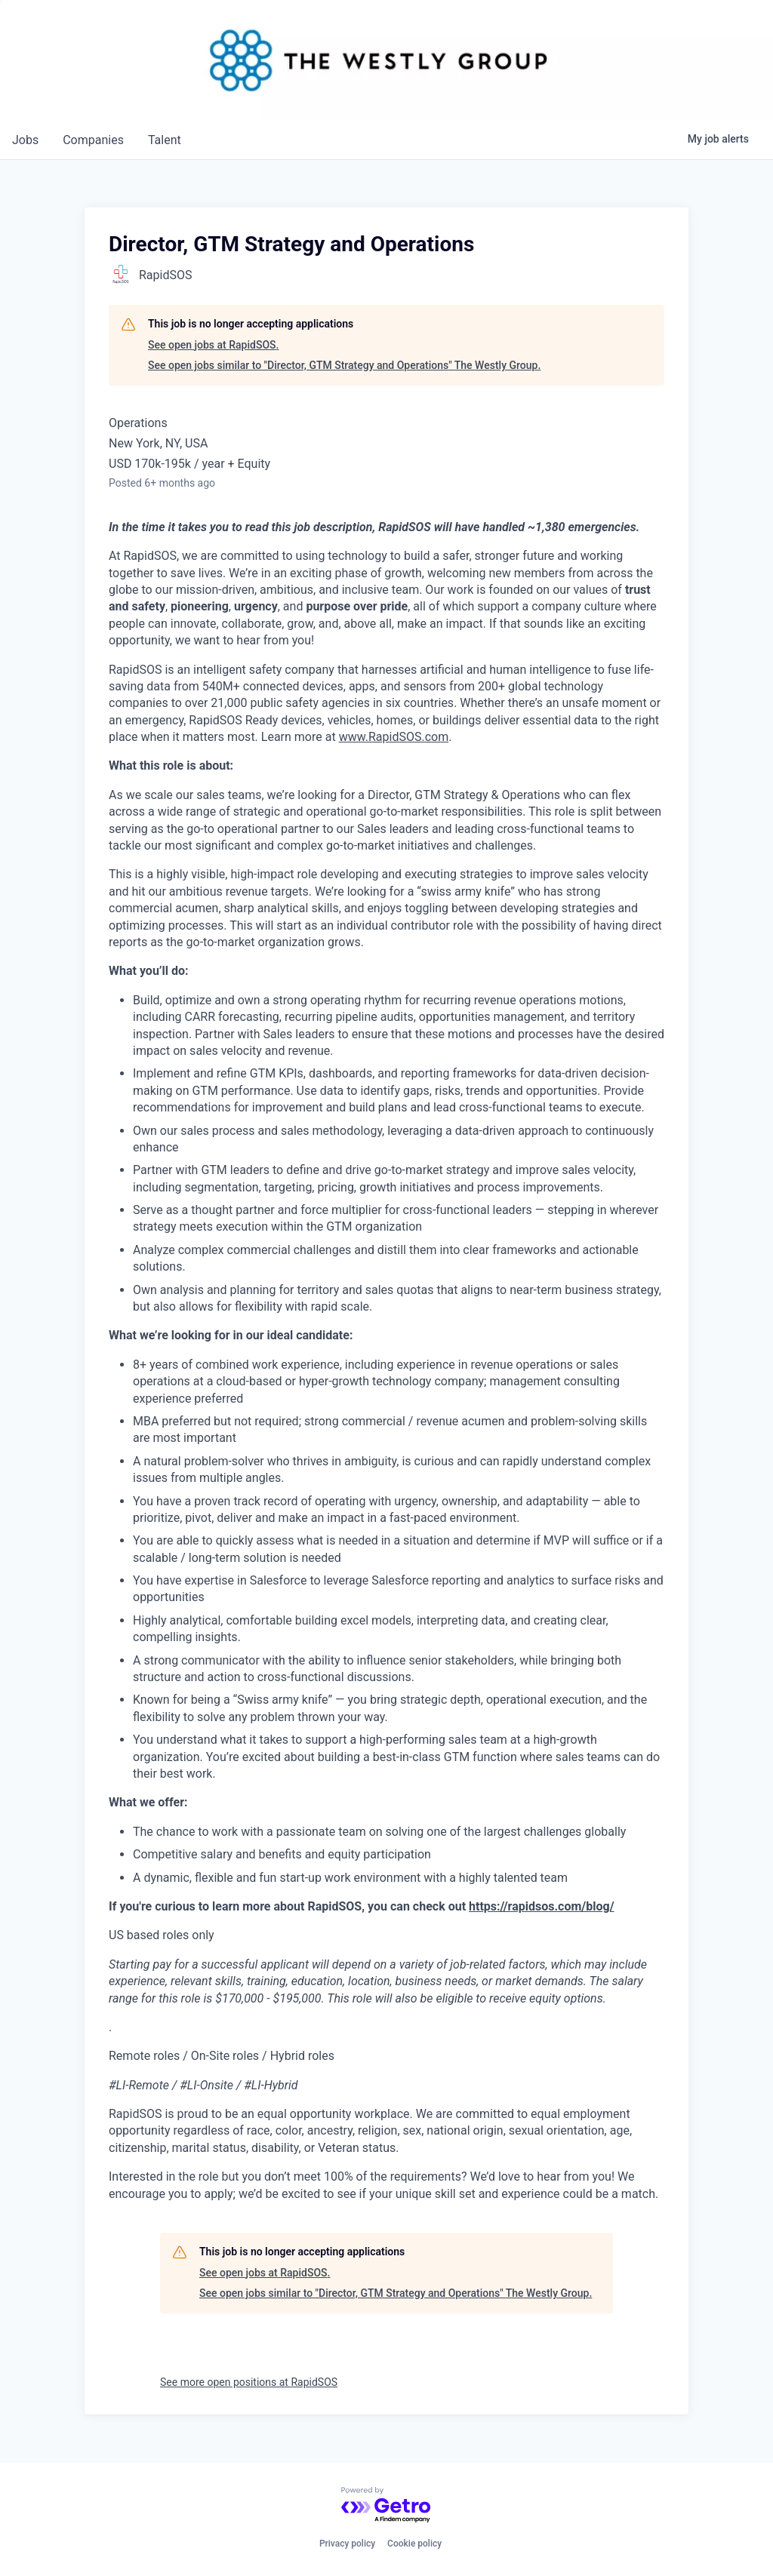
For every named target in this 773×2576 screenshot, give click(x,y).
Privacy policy (347, 2543)
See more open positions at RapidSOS (248, 2382)
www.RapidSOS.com (394, 737)
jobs (25, 140)
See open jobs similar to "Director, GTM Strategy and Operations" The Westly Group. (344, 365)
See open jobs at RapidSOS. (213, 345)
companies (93, 140)
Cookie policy (414, 2543)
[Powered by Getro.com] (386, 2505)
